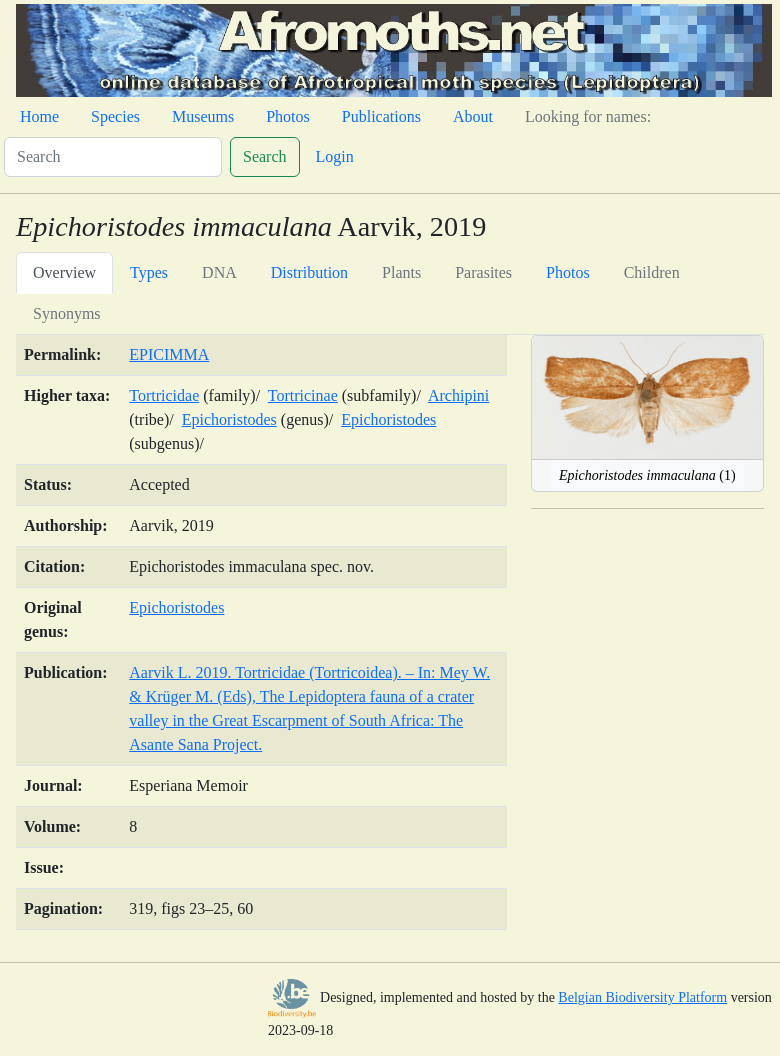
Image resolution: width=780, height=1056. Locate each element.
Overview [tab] (64, 272)
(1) (647, 475)
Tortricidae (164, 395)
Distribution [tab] (309, 272)
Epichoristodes (229, 419)
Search (265, 156)
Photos (288, 116)
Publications (381, 116)
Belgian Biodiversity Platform (642, 997)
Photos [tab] (568, 272)
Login (335, 156)
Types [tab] (149, 272)
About (473, 116)
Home (39, 116)
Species (115, 116)
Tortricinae (303, 395)
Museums (203, 116)
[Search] (113, 157)
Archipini (458, 395)
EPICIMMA (169, 354)
